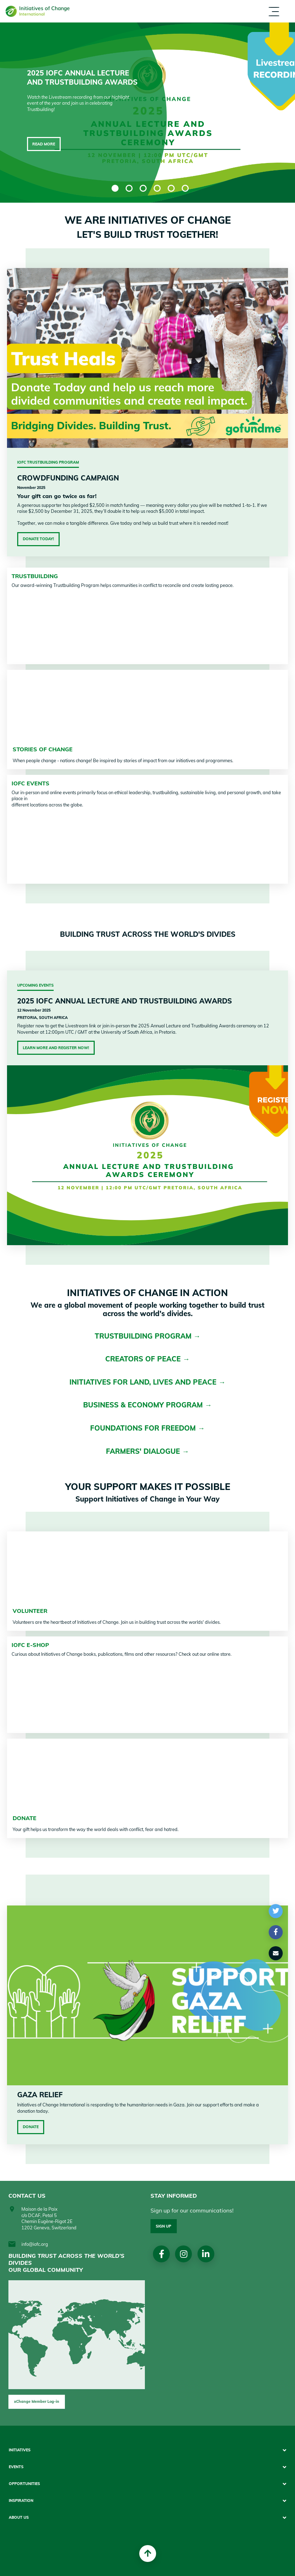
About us (19, 2517)
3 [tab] (143, 188)
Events (16, 2467)
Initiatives (20, 2450)
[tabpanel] (147, 112)
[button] (276, 1911)
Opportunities (24, 2484)
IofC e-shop (30, 1644)
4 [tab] (157, 188)
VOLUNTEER (30, 1610)
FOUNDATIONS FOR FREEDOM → (147, 1428)
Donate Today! (38, 538)
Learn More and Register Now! (56, 1047)
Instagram (184, 2254)
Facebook (161, 2254)
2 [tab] (129, 188)
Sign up (163, 2226)
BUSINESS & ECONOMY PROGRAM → (147, 1404)
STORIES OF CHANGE (43, 749)
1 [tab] (115, 188)
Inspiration (21, 2500)
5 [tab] (171, 188)
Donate (31, 2126)
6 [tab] (185, 188)
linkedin (206, 2254)
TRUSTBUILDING (35, 576)
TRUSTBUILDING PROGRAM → (148, 1336)
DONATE (24, 1818)
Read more (43, 144)
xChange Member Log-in (36, 2401)
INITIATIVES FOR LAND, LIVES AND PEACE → (147, 1382)
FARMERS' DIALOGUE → (147, 1451)
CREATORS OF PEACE (144, 1358)
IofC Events (30, 783)
